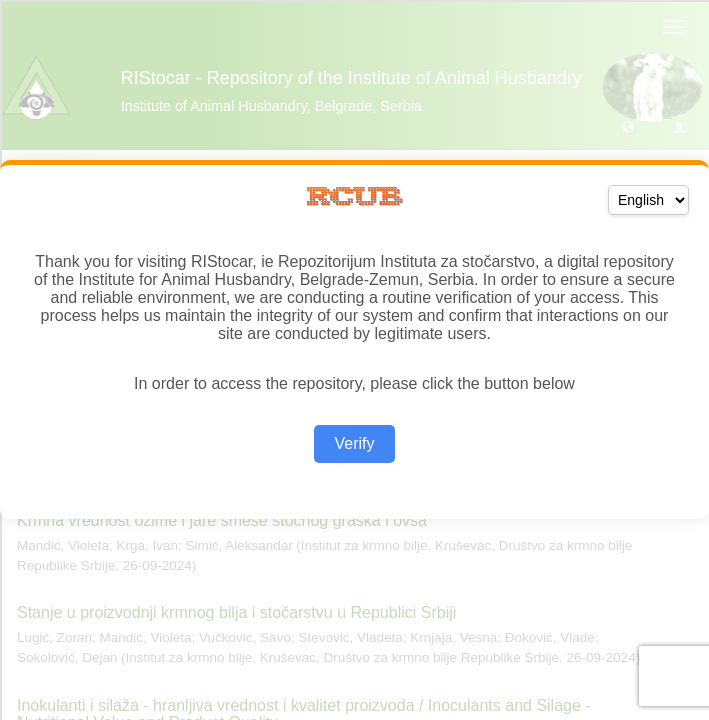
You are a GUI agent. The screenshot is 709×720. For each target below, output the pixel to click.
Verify (354, 443)
